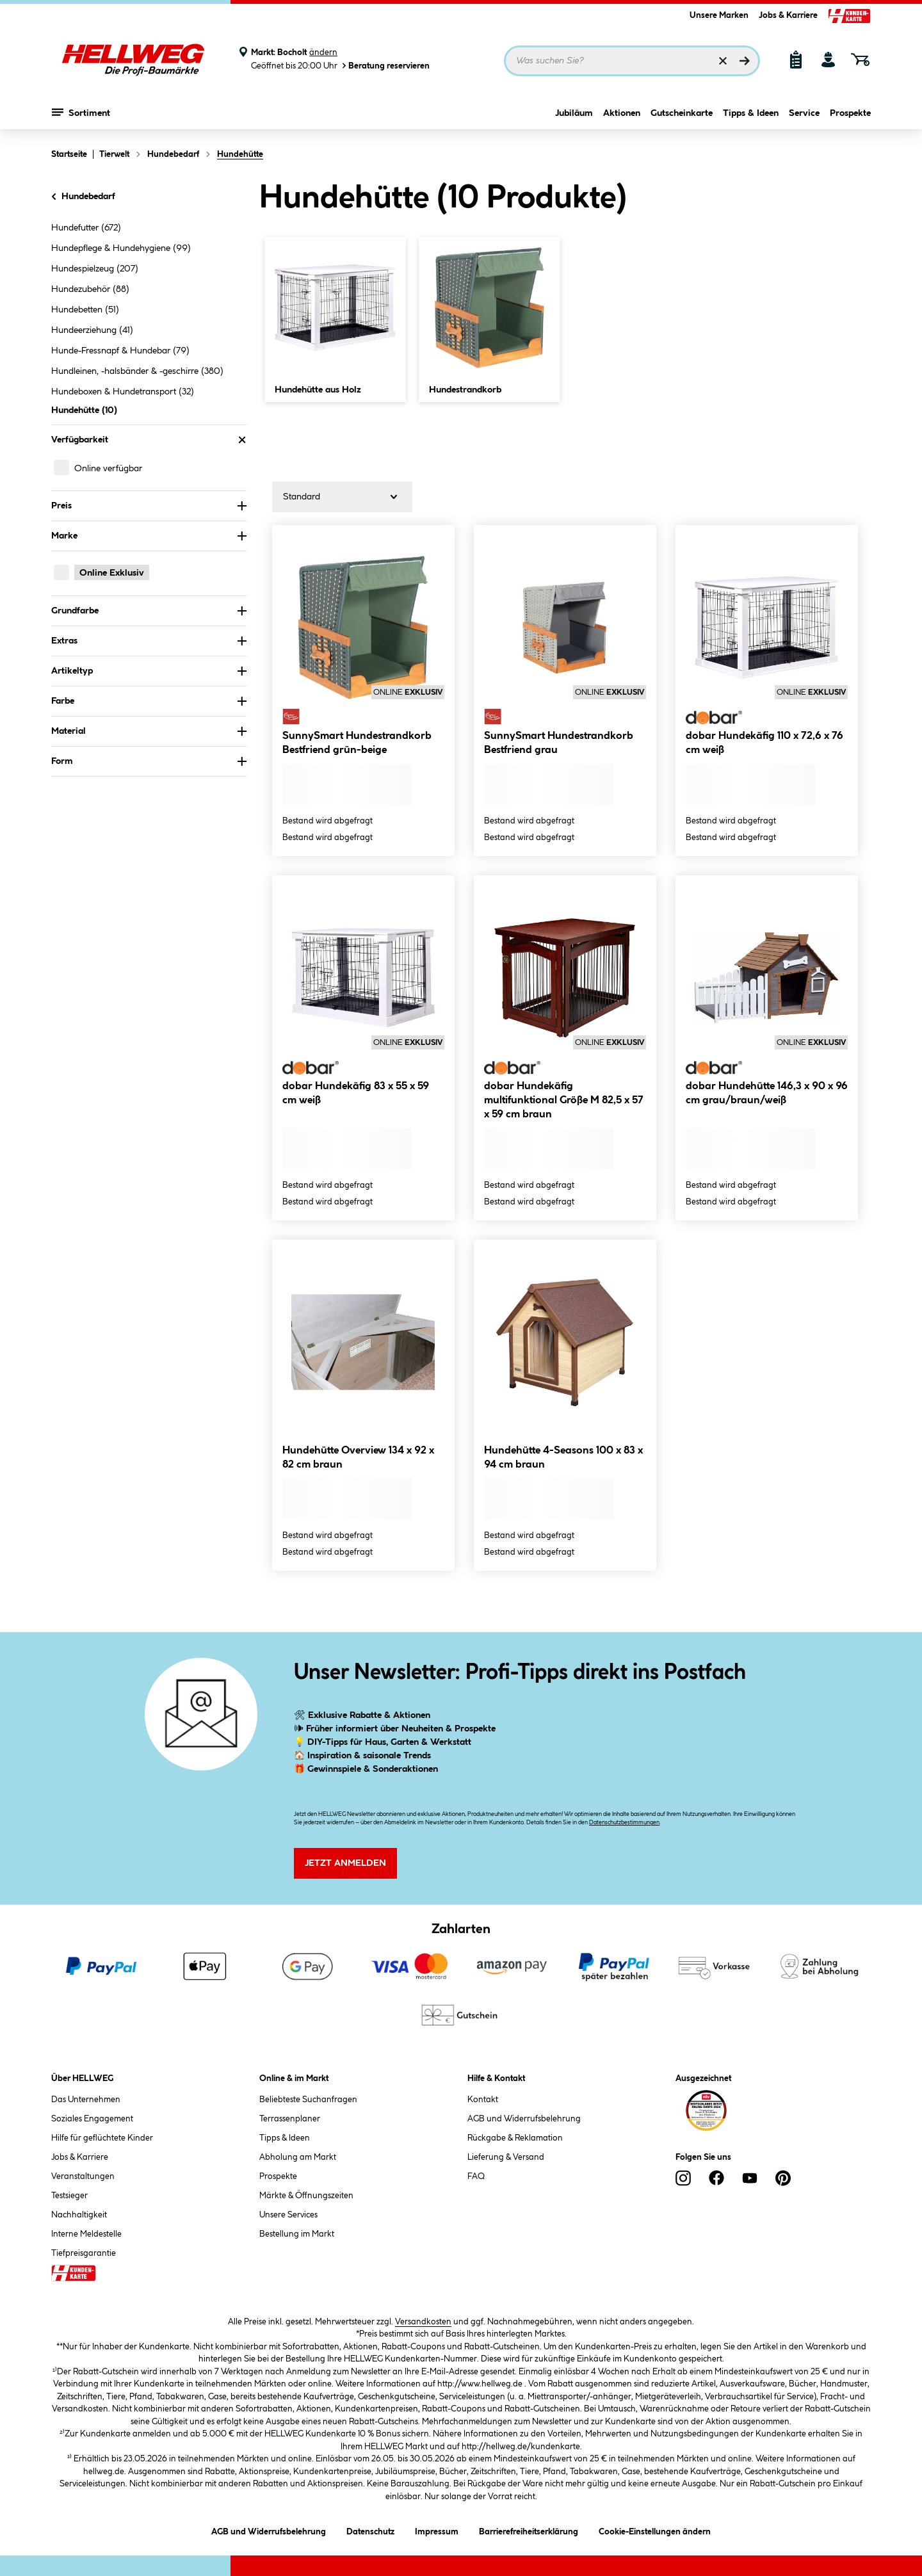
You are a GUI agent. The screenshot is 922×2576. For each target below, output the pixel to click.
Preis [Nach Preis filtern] (149, 505)
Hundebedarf (82, 196)
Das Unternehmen (85, 2099)
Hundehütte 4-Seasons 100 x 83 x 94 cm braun (563, 1458)
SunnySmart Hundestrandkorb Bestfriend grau (558, 743)
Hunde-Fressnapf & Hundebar (120, 350)
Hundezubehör (90, 289)
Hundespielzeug (94, 268)
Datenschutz (370, 2529)
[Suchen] (744, 60)
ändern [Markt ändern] (323, 52)
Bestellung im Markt (296, 2234)
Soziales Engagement (92, 2119)
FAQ (476, 2176)
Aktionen (621, 113)
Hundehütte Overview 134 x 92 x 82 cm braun (358, 1458)
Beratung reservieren (385, 65)
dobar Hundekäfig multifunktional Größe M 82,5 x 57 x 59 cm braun (563, 1100)
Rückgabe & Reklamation (515, 2138)
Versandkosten (423, 2322)
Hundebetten (85, 309)
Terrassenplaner (289, 2119)
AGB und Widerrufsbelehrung (524, 2119)
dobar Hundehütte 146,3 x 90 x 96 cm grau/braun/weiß (767, 1093)
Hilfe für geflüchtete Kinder (102, 2138)
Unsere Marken (719, 15)
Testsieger (69, 2195)
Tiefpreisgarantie (83, 2253)
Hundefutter (86, 227)
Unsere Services (288, 2215)
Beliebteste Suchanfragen (308, 2099)
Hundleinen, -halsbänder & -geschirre (137, 371)
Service (804, 113)
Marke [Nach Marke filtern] (149, 535)
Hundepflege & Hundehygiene (121, 248)
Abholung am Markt (297, 2157)
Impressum (436, 2529)
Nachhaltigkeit (79, 2215)
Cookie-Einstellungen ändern (655, 2529)
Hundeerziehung (92, 330)
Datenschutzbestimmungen (624, 1823)
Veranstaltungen (83, 2176)
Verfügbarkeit (149, 439)
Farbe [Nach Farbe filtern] (149, 701)
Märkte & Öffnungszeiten (306, 2195)
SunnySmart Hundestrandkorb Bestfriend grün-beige (357, 743)
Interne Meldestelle (86, 2234)
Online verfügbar (108, 468)
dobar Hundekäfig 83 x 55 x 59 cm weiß (355, 1093)
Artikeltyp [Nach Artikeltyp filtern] (149, 671)
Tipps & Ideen (751, 113)
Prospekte (850, 113)
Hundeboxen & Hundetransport (122, 391)
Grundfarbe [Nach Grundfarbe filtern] (149, 610)
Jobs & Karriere (788, 15)
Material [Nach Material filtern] (149, 731)
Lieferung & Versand (505, 2157)
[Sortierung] (342, 497)
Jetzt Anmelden (345, 1863)
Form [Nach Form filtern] (149, 761)
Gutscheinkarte (682, 113)
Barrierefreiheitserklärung (528, 2529)
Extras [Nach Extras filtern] (149, 640)
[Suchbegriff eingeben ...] (632, 60)
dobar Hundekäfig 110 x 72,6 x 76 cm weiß (764, 743)
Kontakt (482, 2099)
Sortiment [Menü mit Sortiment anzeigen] (81, 112)
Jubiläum (574, 113)
